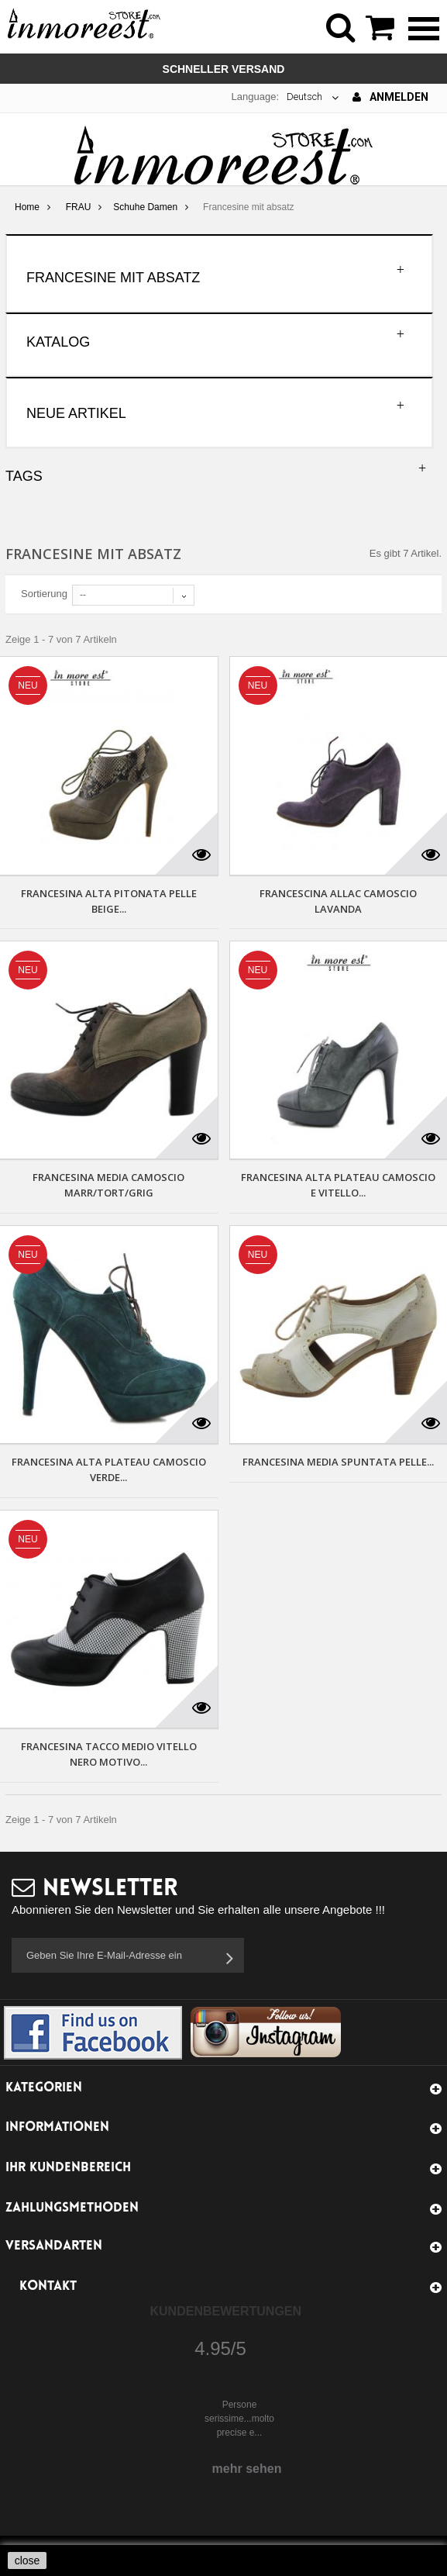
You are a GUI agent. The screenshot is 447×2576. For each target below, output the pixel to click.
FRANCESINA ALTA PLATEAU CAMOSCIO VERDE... (109, 1469)
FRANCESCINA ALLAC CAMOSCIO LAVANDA (338, 901)
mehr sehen (247, 2468)
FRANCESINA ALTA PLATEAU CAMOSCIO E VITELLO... (338, 1185)
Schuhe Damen (145, 207)
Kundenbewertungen (226, 2311)
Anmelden (390, 97)
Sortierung (44, 593)
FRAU (78, 207)
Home (27, 207)
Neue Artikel (76, 413)
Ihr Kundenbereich (68, 2167)
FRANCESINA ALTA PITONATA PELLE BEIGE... (109, 901)
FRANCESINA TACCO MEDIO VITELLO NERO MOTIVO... (109, 1754)
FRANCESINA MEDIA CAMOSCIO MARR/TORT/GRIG (108, 1185)
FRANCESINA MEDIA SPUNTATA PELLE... (338, 1462)
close (27, 2560)
